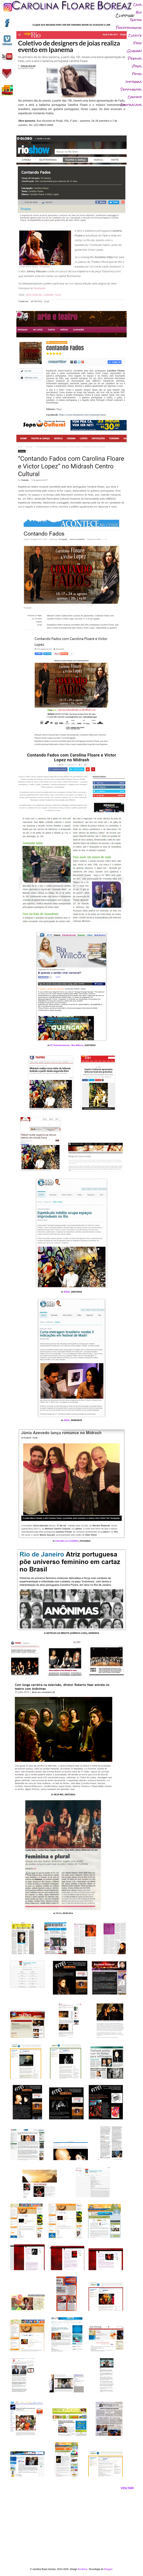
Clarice (135, 35)
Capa (137, 4)
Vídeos (137, 66)
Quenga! (134, 51)
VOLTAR (127, 2488)
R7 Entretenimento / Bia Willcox (66, 1045)
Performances (129, 27)
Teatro (136, 20)
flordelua (82, 2569)
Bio (139, 12)
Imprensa (134, 81)
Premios (135, 58)
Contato (135, 97)
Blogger (108, 2569)
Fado (138, 43)
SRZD (67, 1291)
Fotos (137, 74)
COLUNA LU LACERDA (67, 1541)
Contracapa (131, 104)
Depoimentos (131, 89)
